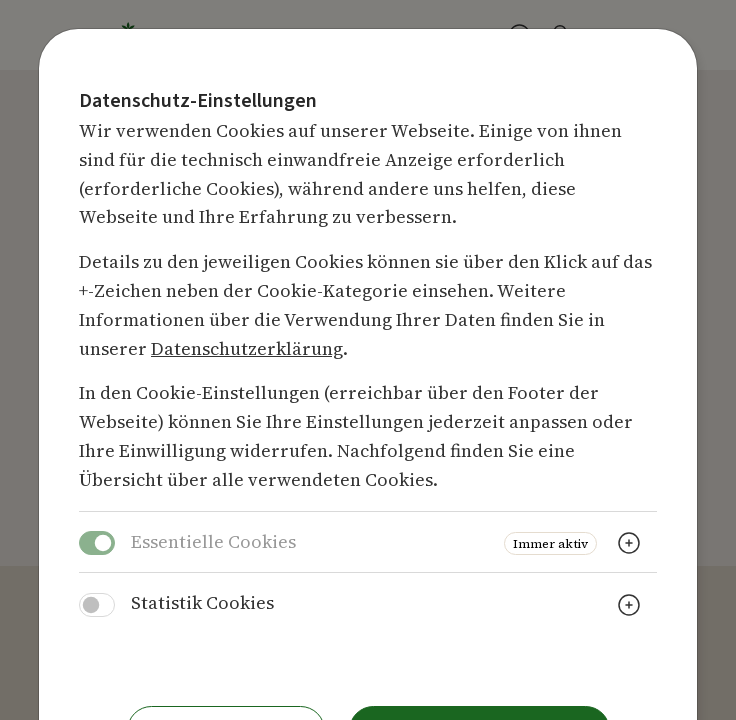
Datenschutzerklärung (247, 348)
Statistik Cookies (202, 602)
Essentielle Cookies (213, 541)
